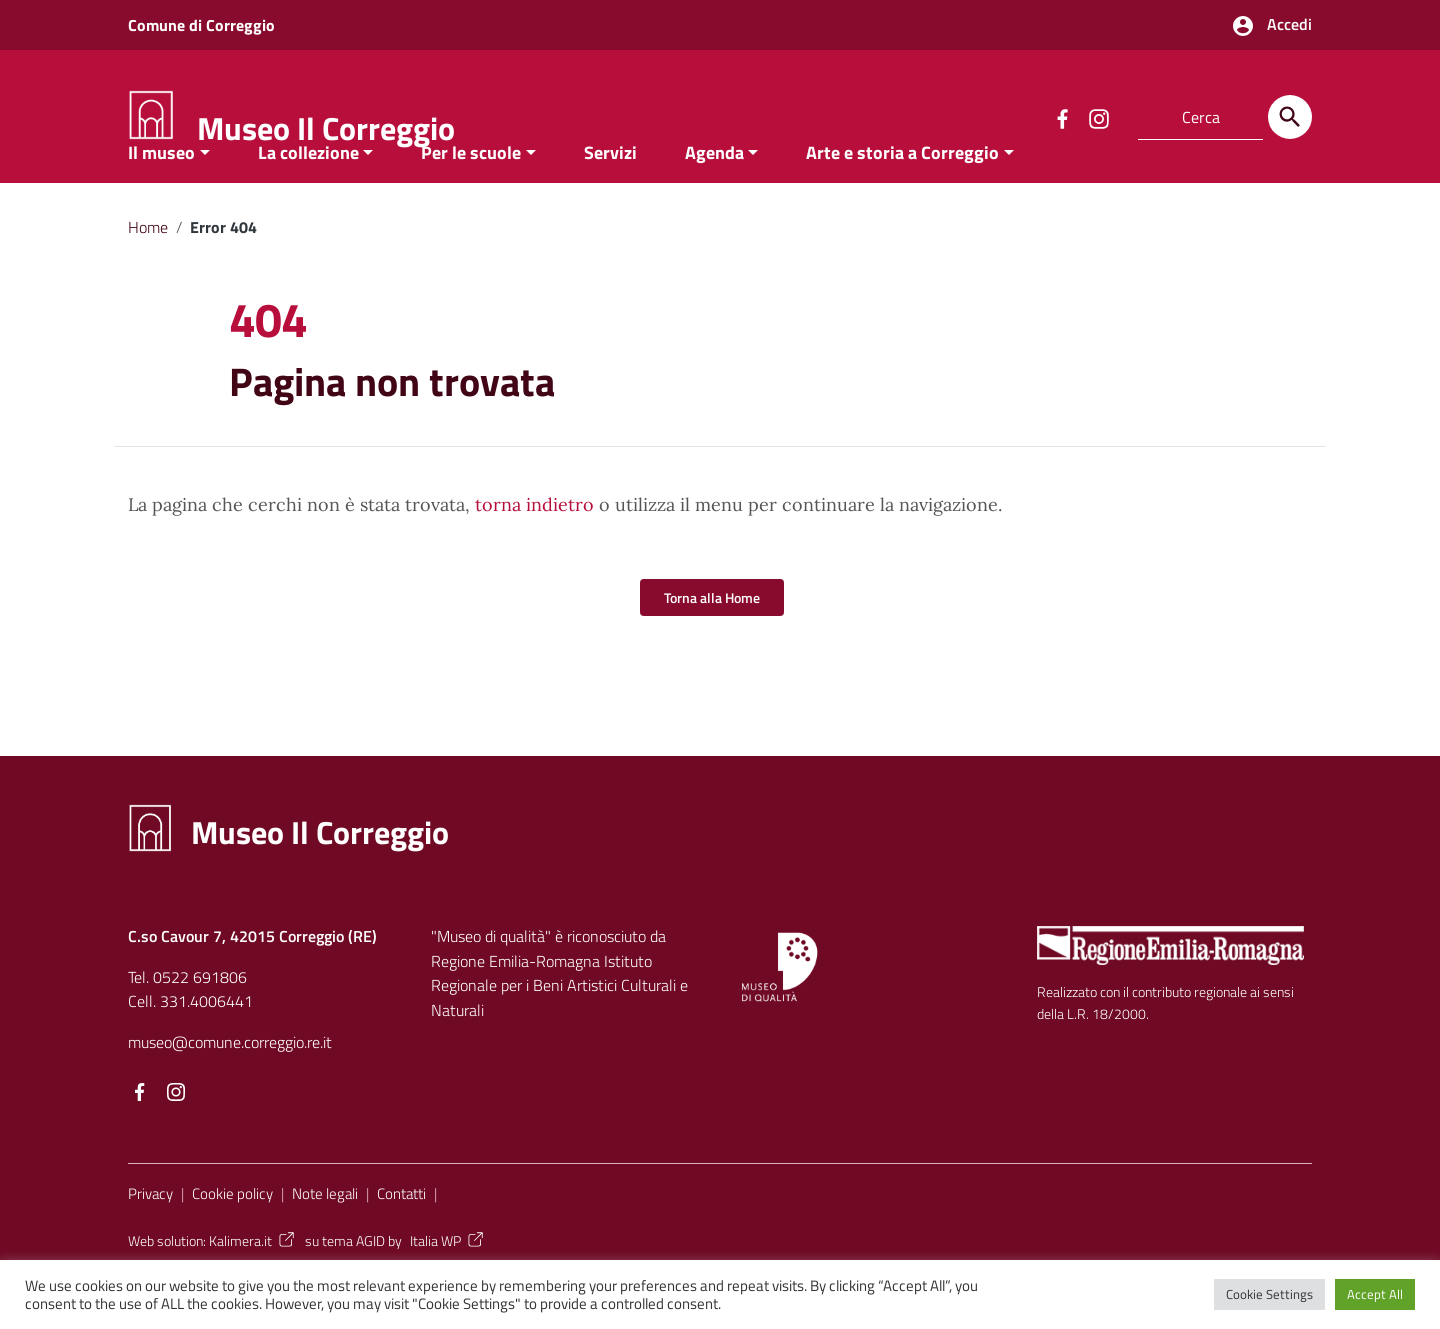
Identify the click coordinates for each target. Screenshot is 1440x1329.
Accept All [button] (1375, 1294)
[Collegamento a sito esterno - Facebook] (1062, 117)
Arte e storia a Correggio (902, 193)
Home (148, 268)
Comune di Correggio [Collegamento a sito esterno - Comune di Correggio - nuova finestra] (201, 25)
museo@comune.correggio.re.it (230, 1083)
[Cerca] (1290, 117)
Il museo (161, 193)
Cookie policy (232, 1234)
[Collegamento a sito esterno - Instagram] (1098, 117)
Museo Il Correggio (326, 128)
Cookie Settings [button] (1269, 1294)
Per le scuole (471, 193)
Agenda (714, 193)
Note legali (325, 1234)
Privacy (150, 1234)
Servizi (610, 193)
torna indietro (534, 545)
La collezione (308, 193)
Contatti (401, 1234)
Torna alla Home (712, 638)
